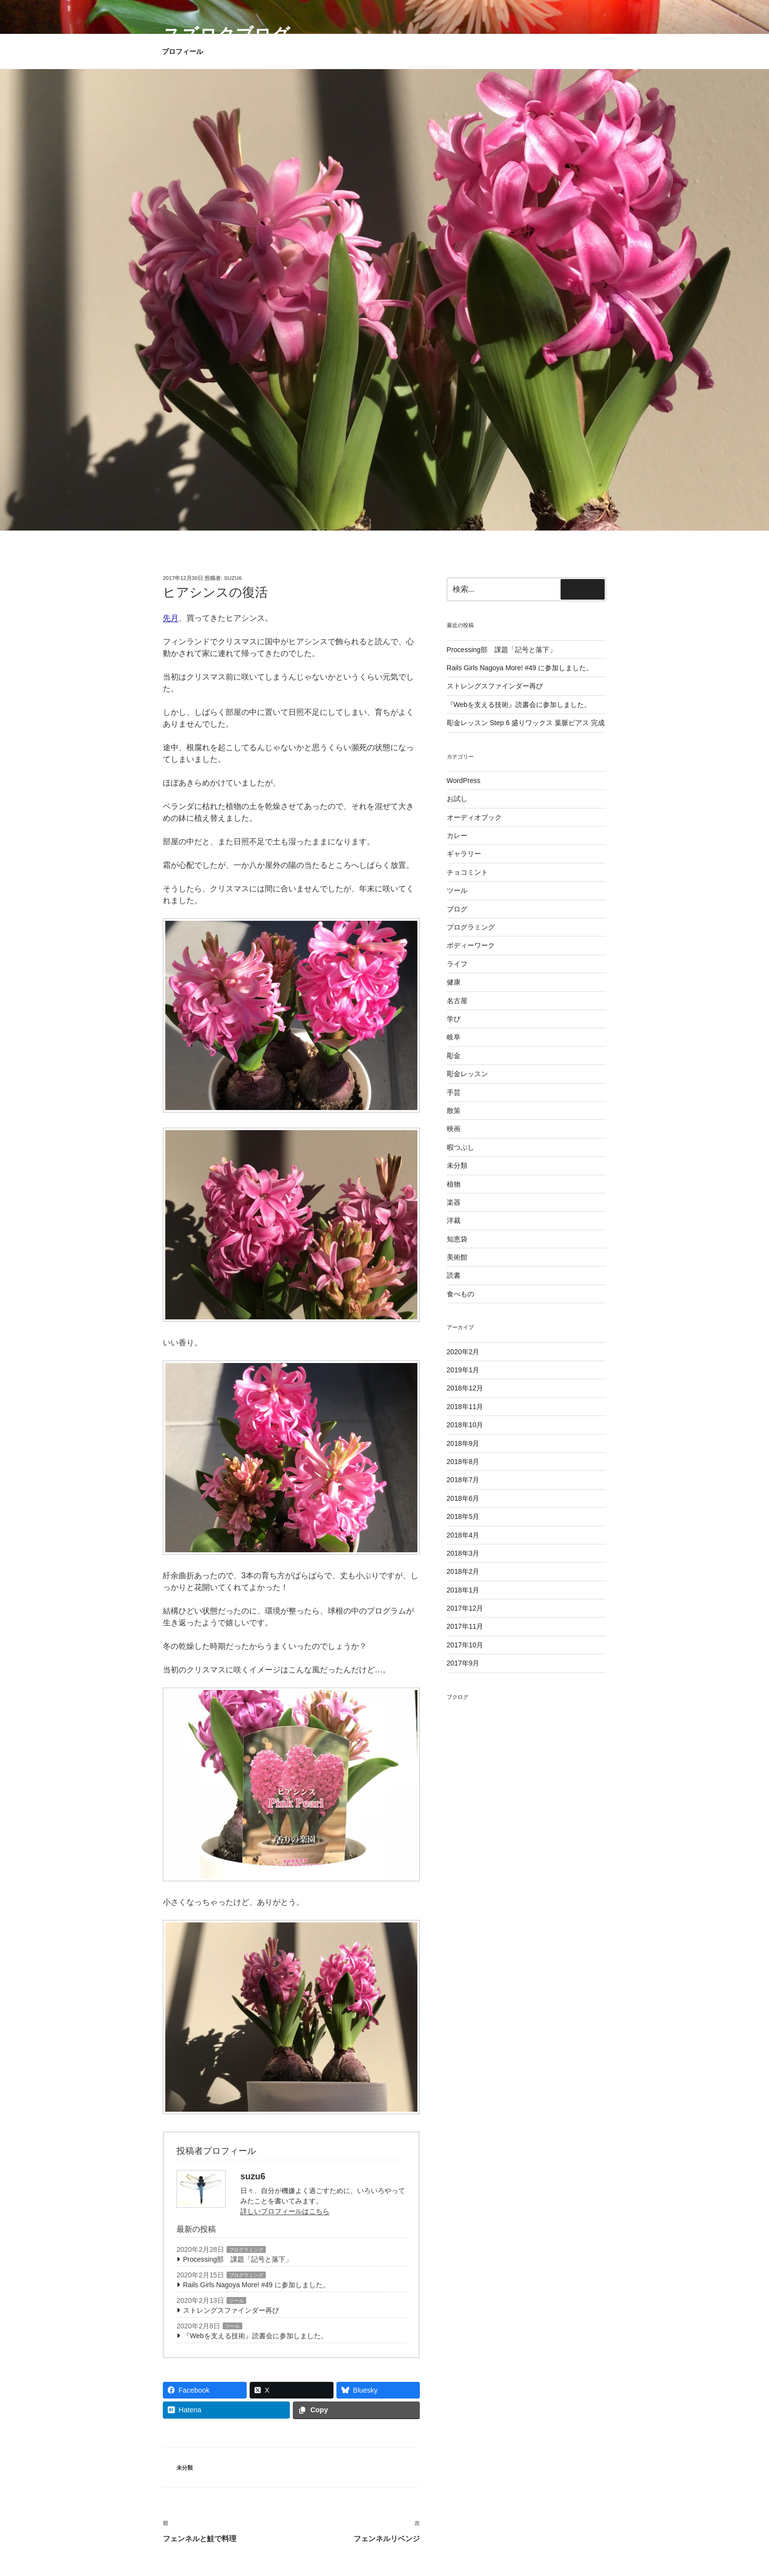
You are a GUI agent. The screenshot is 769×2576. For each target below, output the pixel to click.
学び (454, 1019)
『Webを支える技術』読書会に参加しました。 (255, 2336)
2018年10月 (465, 1425)
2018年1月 (463, 1590)
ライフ (457, 964)
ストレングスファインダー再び (231, 2310)
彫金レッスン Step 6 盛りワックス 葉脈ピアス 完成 (526, 723)
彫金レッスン (467, 1074)
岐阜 (454, 1037)
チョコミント (467, 872)
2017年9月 (463, 1663)
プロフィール (182, 51)
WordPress (464, 780)
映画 (454, 1129)
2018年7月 (463, 1480)
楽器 (454, 1202)
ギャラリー (464, 854)
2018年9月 (463, 1443)
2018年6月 (463, 1498)
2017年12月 (465, 1608)
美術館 (457, 1257)
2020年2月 (463, 1352)
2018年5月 (463, 1516)
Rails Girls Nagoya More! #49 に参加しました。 (256, 2285)
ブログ (457, 909)
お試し (457, 799)
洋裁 (454, 1220)
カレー (457, 835)
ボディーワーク (471, 945)
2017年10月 (465, 1645)
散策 (454, 1110)
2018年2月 (463, 1571)
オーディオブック (474, 817)
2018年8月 (463, 1461)
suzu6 (233, 578)
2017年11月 (465, 1626)
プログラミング (246, 2249)
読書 (454, 1275)
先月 (171, 618)
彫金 (454, 1056)
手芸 (454, 1092)
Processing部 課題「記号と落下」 (237, 2259)
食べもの (460, 1294)
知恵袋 (457, 1239)
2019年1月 (463, 1370)
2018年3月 (463, 1553)
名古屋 (457, 1001)
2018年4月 (463, 1535)
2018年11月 (465, 1407)
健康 (454, 982)
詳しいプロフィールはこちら (285, 2211)
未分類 (185, 2468)
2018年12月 (465, 1388)
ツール (236, 2300)
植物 (454, 1184)
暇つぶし (460, 1147)
